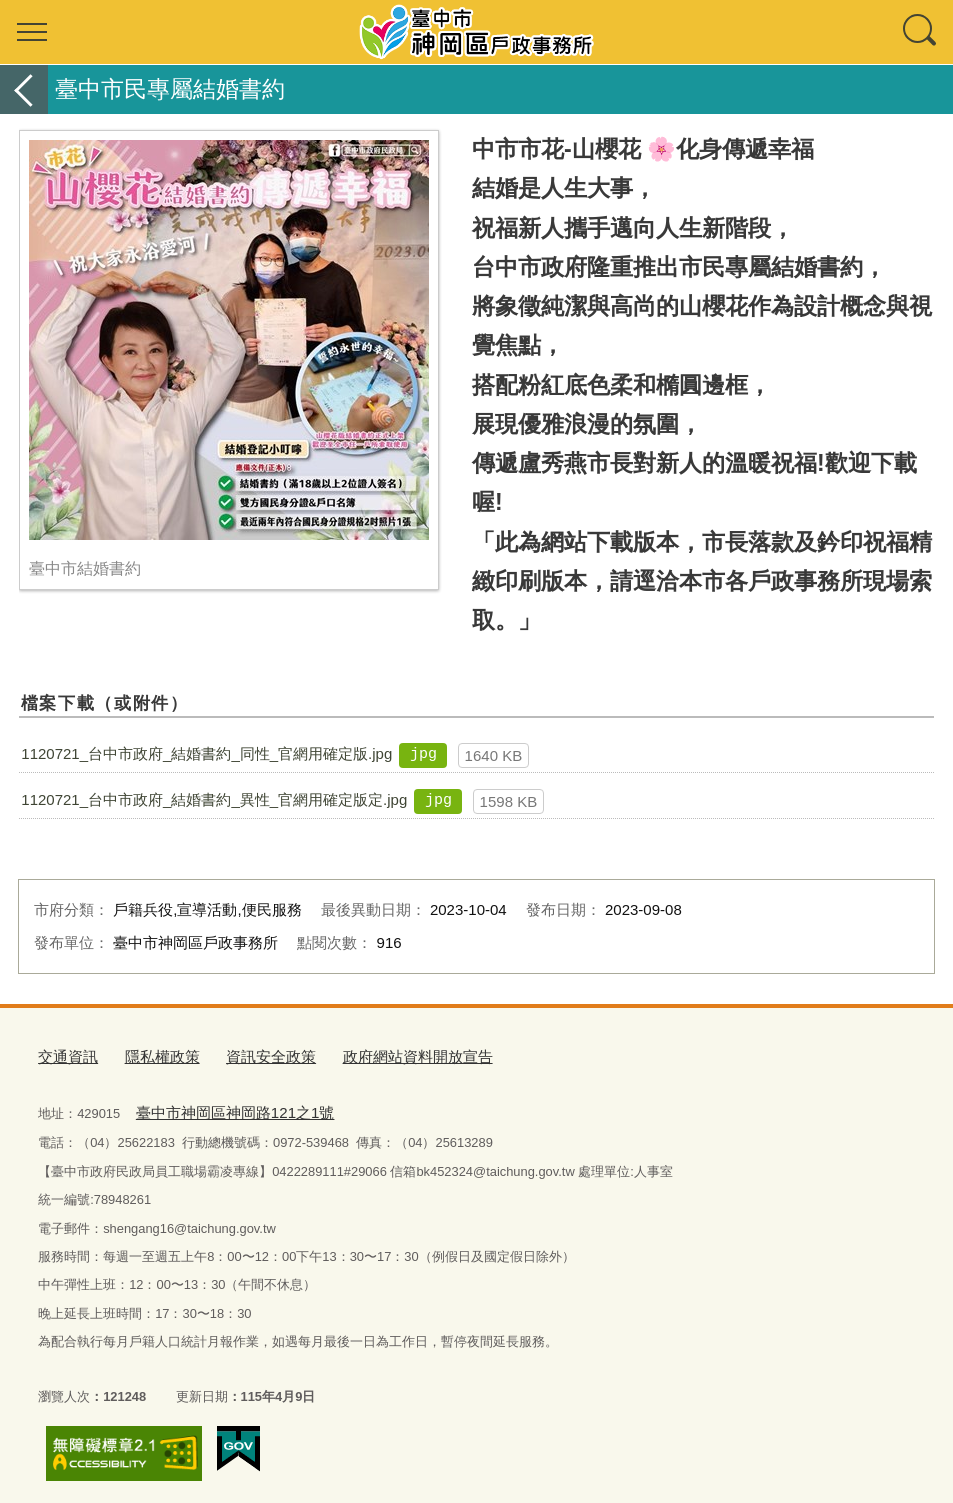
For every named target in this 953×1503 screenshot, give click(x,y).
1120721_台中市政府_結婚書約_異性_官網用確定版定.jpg (214, 799)
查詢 (921, 32)
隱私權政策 (149, 1053)
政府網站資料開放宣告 (378, 1053)
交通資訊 (64, 1053)
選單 (32, 32)
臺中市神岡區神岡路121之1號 (220, 1105)
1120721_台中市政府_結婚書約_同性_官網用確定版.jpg (206, 753)
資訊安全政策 (247, 1053)
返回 (24, 89)
